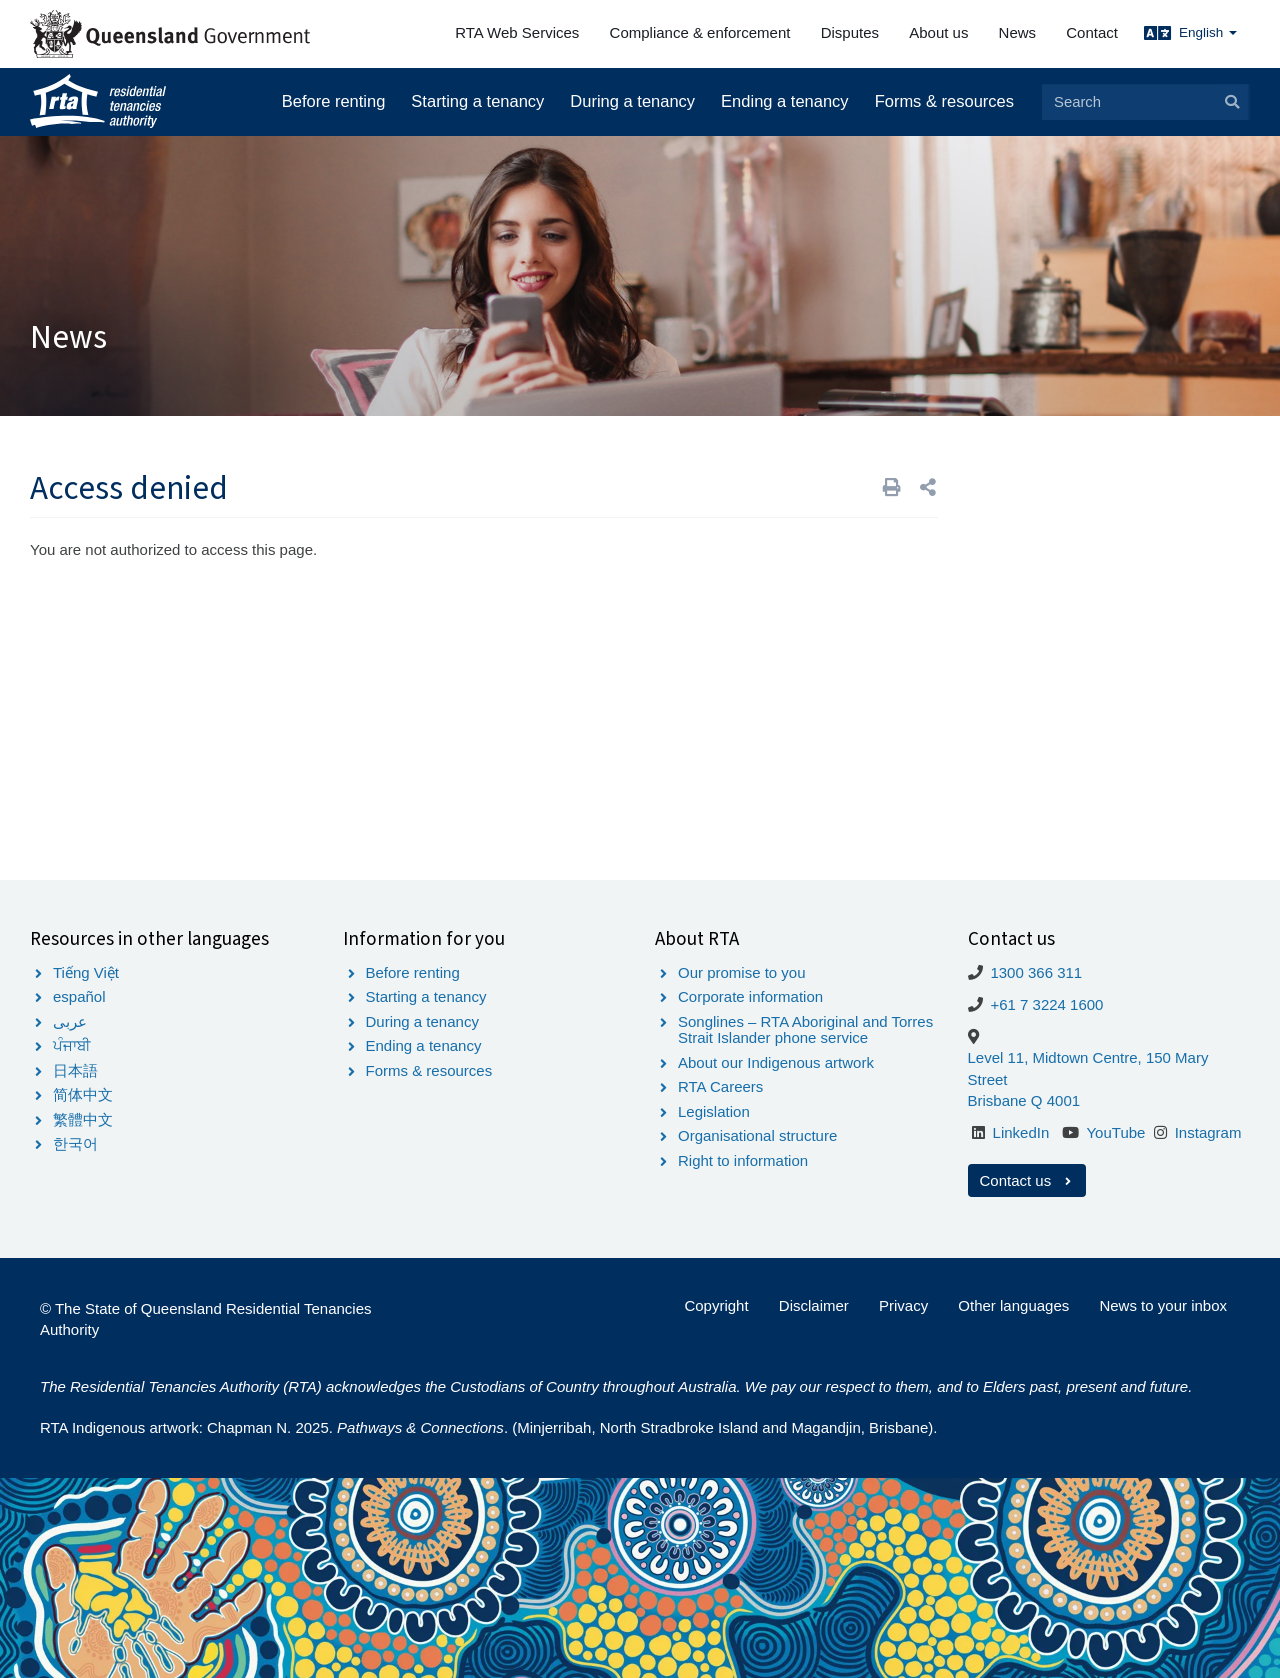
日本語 (75, 1070)
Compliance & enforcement (700, 32)
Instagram (1208, 1132)
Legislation (714, 1111)
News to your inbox (1163, 1305)
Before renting (334, 101)
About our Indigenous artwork (776, 1062)
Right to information (743, 1160)
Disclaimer (814, 1305)
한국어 (75, 1143)
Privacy (903, 1305)
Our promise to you (742, 972)
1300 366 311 (1036, 972)
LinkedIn (1021, 1132)
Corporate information (750, 996)
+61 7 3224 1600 (1046, 1004)
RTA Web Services (517, 32)
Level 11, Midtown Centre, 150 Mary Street (1088, 1068)
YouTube (1115, 1132)
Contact (1092, 32)
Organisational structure (757, 1135)
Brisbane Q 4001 (1024, 1100)
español (79, 996)
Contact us (1027, 1180)
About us (938, 32)
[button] (928, 487)
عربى (70, 1021)
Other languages (1013, 1305)
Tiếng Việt (86, 972)
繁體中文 (83, 1119)
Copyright (716, 1305)
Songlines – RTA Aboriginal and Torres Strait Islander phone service (805, 1030)
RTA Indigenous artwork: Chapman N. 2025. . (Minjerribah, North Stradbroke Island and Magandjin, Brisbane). (488, 1427)
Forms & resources (944, 101)
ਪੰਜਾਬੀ (72, 1045)
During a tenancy (632, 101)
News (1018, 32)
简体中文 (83, 1094)
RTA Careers (720, 1086)
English (1208, 32)
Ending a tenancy (785, 101)
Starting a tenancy (477, 101)
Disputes (850, 32)
